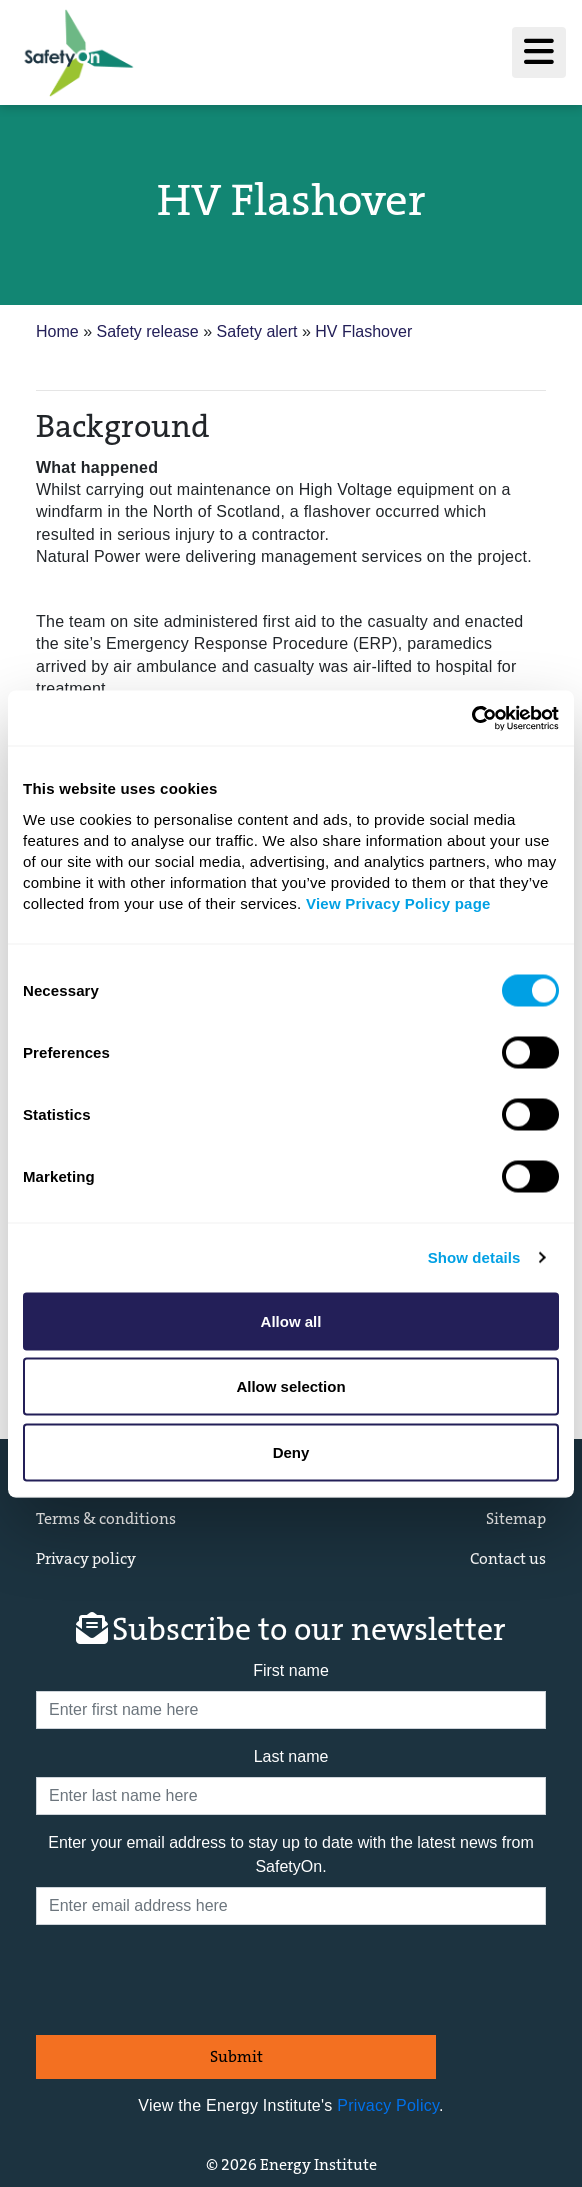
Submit (236, 2056)
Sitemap (516, 1518)
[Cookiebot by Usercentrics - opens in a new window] (471, 718)
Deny (291, 1451)
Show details (474, 1257)
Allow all (291, 1320)
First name (291, 1670)
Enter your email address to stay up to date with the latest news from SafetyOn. (291, 1854)
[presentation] (188, 1980)
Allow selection (290, 1386)
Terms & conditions (106, 1518)
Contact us (508, 1558)
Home (59, 331)
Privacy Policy (388, 2105)
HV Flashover (363, 331)
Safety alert (259, 331)
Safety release (149, 331)
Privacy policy (86, 1558)
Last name (291, 1756)
